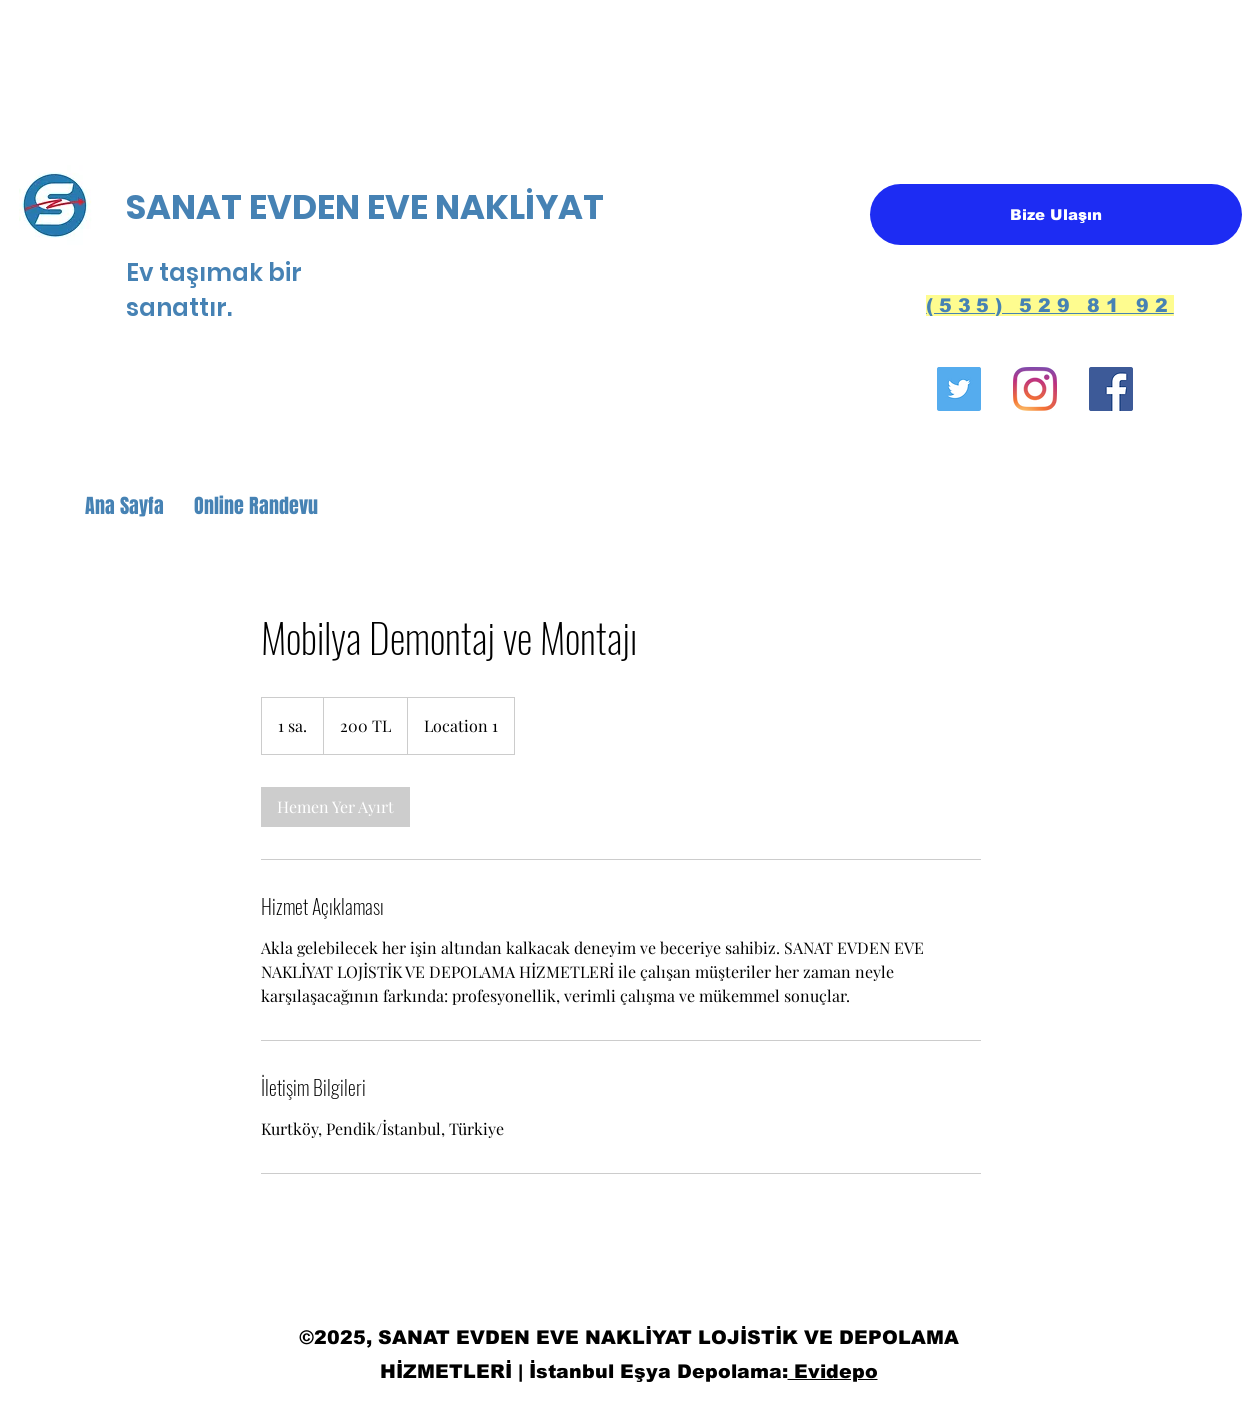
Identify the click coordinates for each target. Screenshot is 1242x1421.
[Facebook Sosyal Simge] (1111, 389)
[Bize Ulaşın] (1056, 214)
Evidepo (833, 1371)
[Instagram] (1035, 389)
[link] (335, 807)
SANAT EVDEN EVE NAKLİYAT (368, 207)
